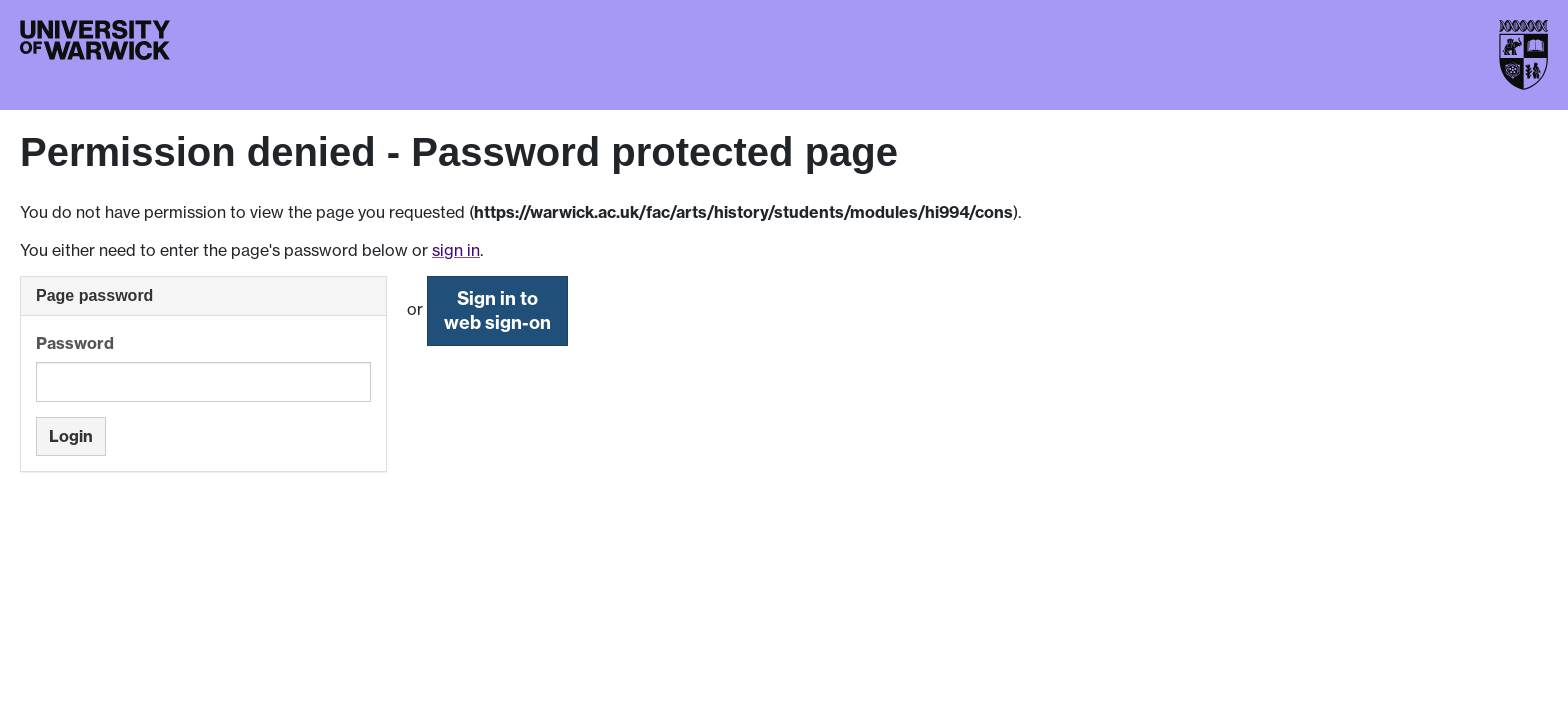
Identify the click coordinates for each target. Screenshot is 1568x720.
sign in (456, 250)
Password (75, 343)
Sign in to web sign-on (497, 310)
